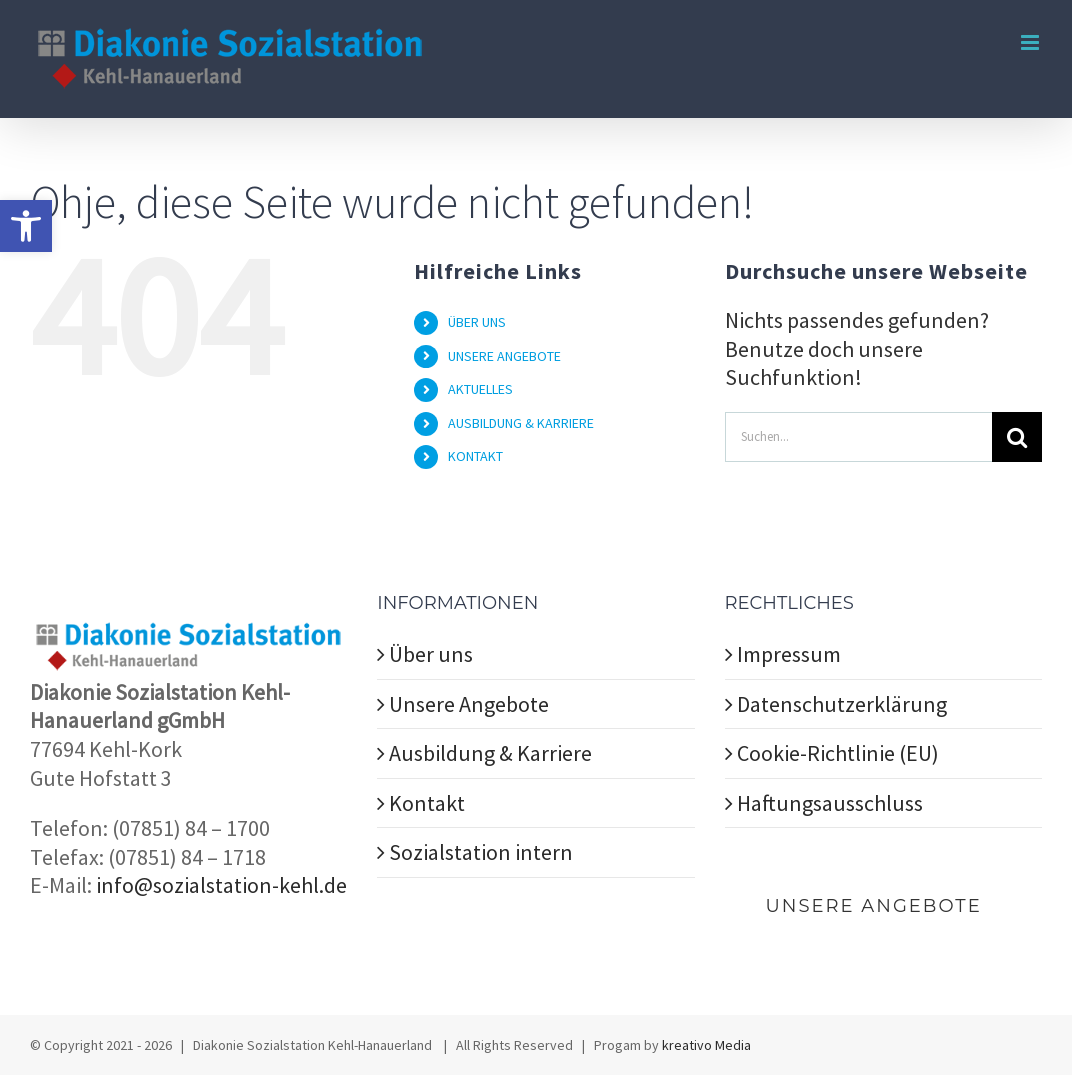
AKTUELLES (480, 389)
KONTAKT (475, 456)
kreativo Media (706, 1045)
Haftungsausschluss (830, 803)
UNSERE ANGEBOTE (504, 356)
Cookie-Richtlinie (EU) (838, 753)
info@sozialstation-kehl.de (221, 885)
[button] (26, 226)
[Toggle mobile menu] (1031, 42)
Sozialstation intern (481, 852)
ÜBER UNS (477, 322)
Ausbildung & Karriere (490, 753)
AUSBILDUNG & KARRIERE (521, 423)
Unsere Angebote (469, 704)
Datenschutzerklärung (842, 704)
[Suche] (1017, 437)
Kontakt (427, 803)
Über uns (431, 654)
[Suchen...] (858, 437)
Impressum (789, 654)
